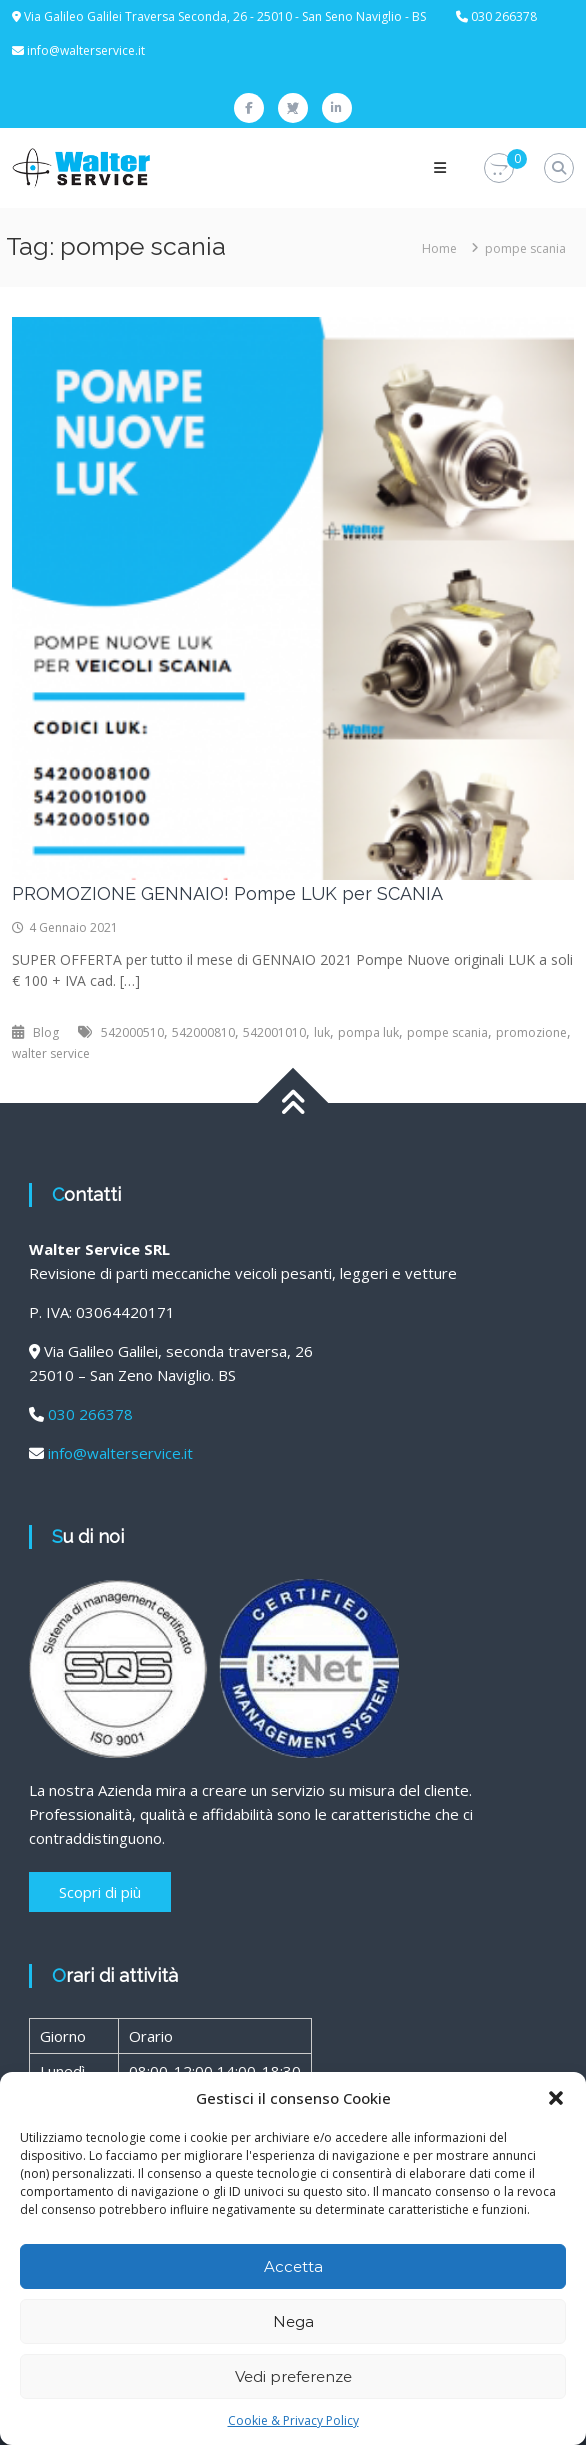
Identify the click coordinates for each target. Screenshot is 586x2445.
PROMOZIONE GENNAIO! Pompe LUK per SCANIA (227, 893)
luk (322, 1032)
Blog (46, 1032)
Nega (293, 2321)
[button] (556, 2098)
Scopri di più (100, 1892)
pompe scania (447, 1032)
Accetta (293, 2266)
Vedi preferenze (293, 2376)
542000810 (203, 1032)
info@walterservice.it (86, 50)
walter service (51, 1053)
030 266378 (90, 1414)
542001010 (274, 1032)
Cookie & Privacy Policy (293, 2420)
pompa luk (368, 1032)
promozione (531, 1032)
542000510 (132, 1032)
